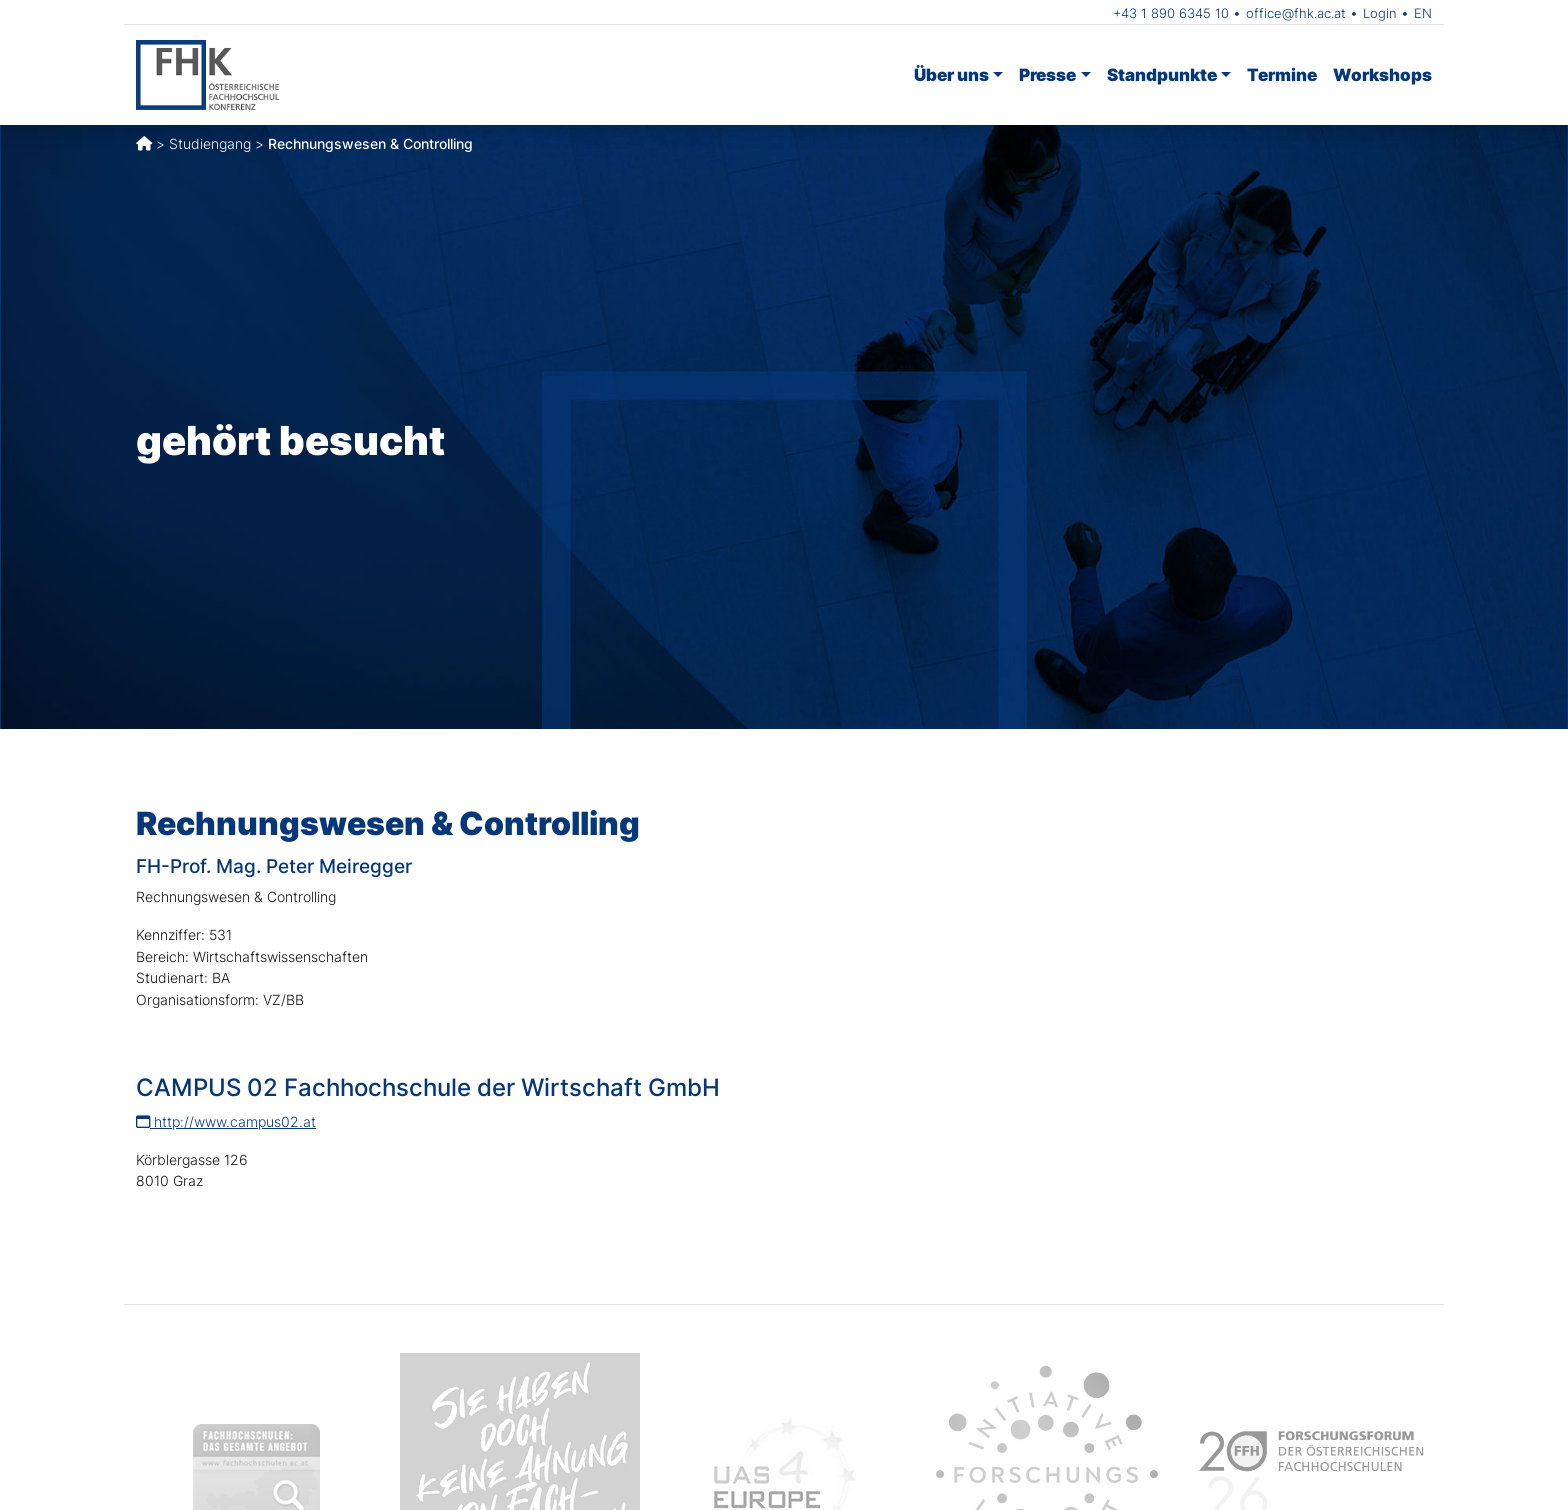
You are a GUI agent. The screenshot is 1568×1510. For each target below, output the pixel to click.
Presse (1047, 74)
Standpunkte (1162, 74)
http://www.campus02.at (226, 1121)
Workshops (1382, 74)
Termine (1282, 74)
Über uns (951, 74)
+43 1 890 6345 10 (1171, 13)
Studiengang (210, 143)
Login (1380, 13)
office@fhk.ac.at (1296, 13)
